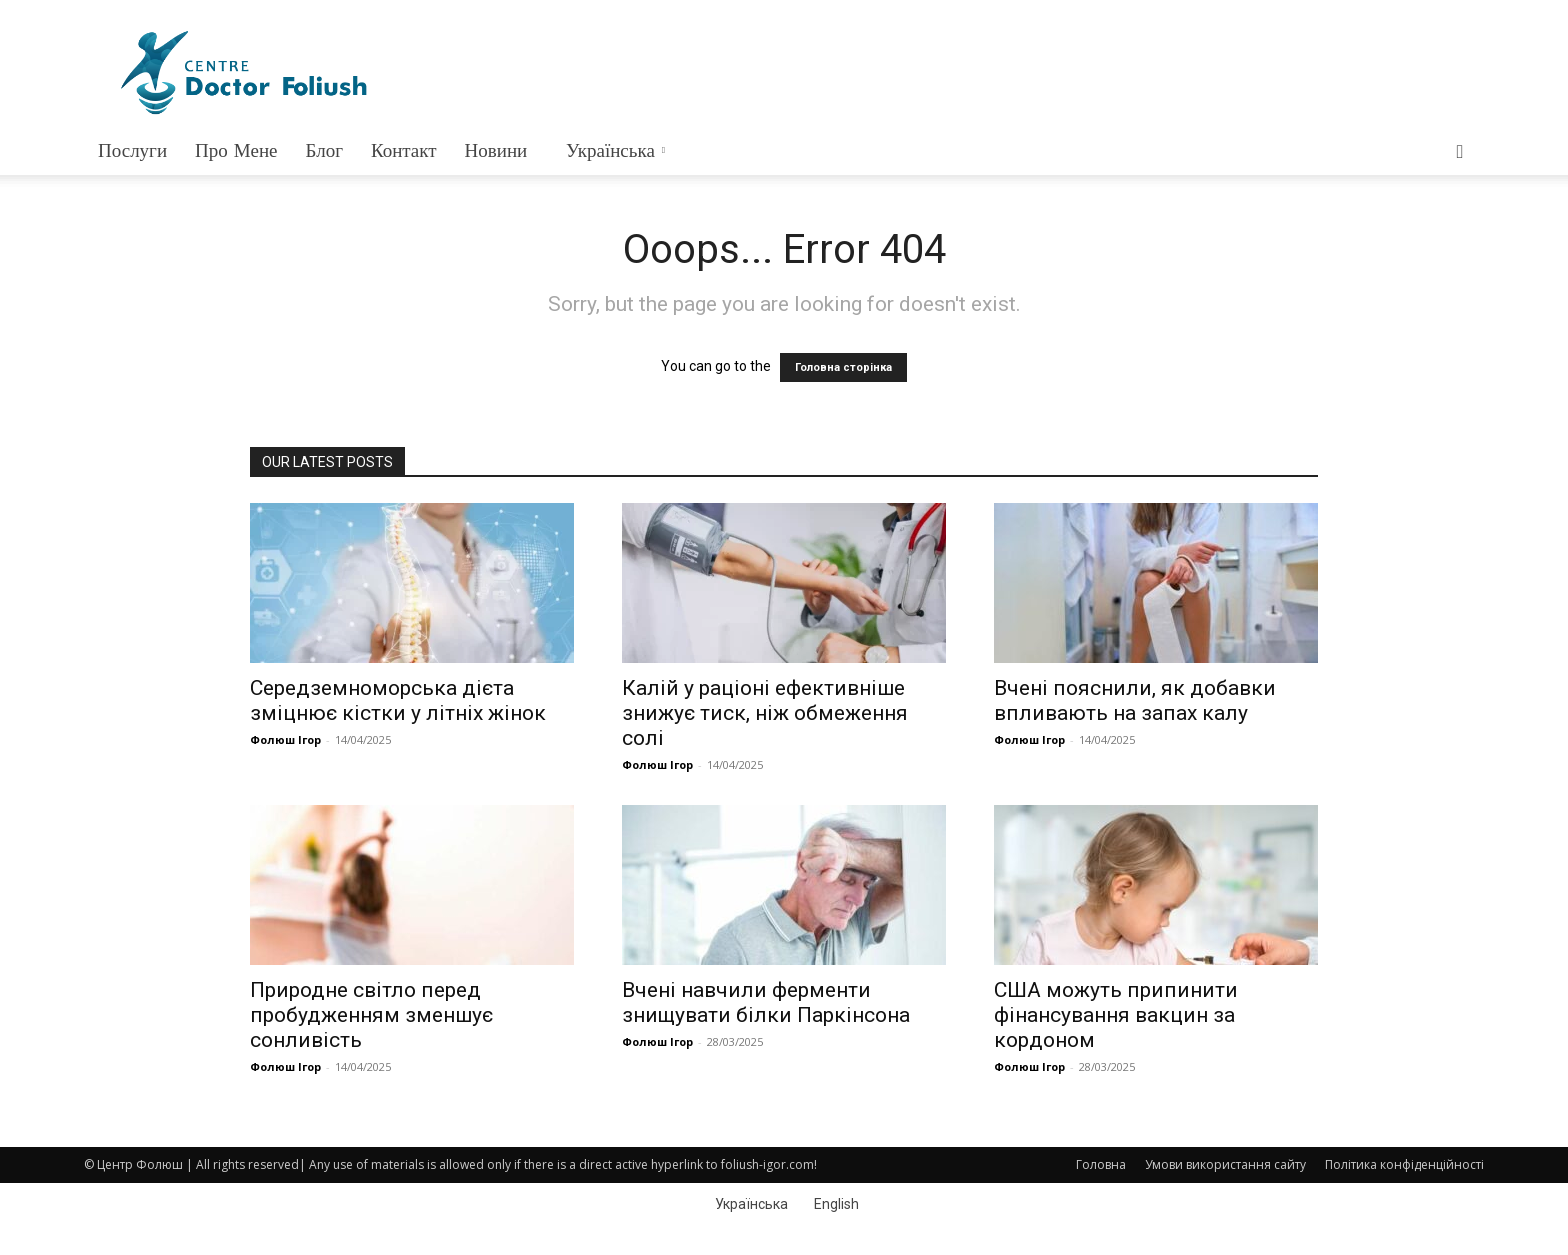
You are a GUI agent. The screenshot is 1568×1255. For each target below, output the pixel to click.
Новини (496, 150)
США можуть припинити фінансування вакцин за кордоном (1116, 1015)
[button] (1460, 152)
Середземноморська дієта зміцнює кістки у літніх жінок (398, 700)
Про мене (236, 150)
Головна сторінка (843, 367)
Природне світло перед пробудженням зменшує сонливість (371, 1015)
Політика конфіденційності (1404, 1164)
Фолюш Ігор (285, 739)
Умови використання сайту (1225, 1164)
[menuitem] (613, 151)
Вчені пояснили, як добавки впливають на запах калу (1135, 700)
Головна (1101, 1164)
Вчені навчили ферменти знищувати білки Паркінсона (766, 1002)
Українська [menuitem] (751, 1204)
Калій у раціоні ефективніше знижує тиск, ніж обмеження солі (765, 713)
